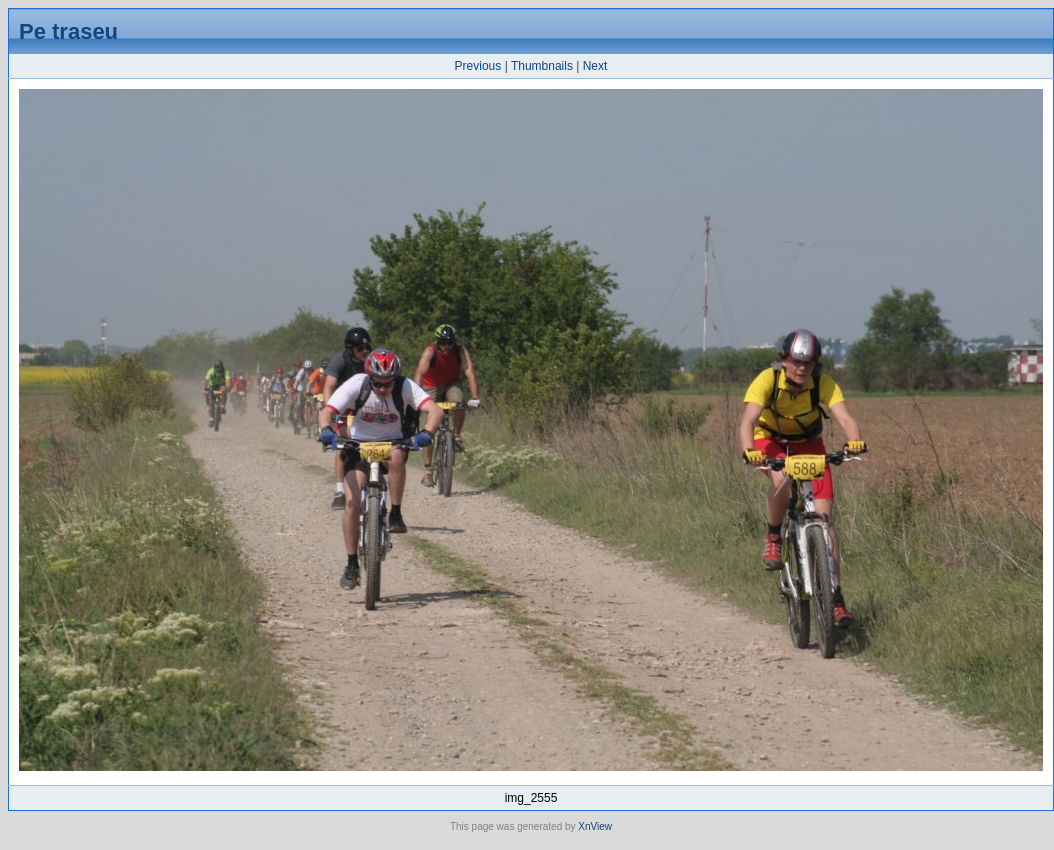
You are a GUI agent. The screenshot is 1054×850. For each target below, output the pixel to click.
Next (595, 66)
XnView (595, 826)
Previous (478, 66)
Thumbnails (542, 66)
